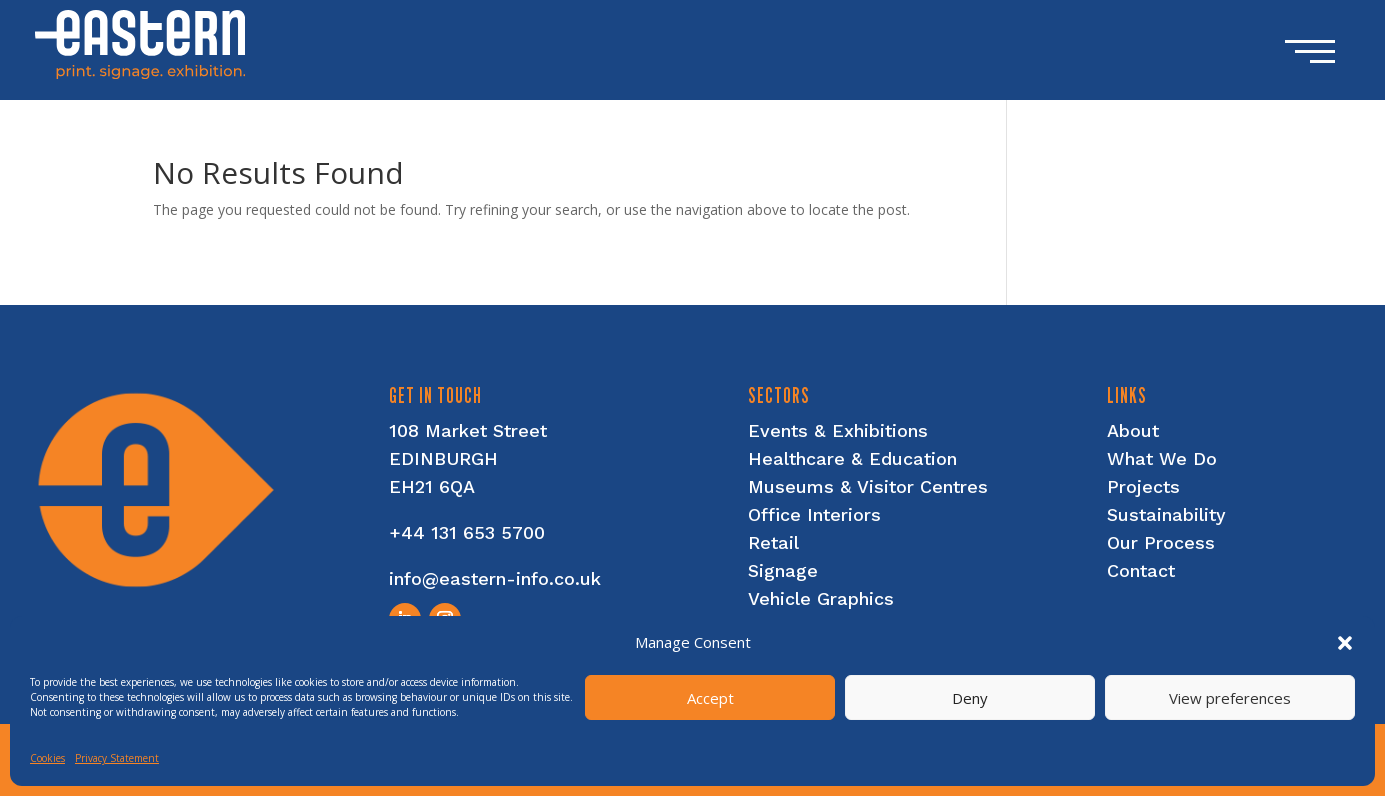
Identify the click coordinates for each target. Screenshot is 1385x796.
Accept (710, 698)
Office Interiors (814, 514)
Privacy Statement (117, 758)
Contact (1141, 570)
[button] (1345, 643)
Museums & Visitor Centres (868, 486)
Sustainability (1166, 514)
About (1133, 430)
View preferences (1230, 698)
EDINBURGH (443, 458)
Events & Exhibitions (838, 430)
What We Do (1162, 458)
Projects (1143, 486)
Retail (773, 542)
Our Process (1161, 542)
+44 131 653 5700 (467, 532)
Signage (783, 570)
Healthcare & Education (852, 458)
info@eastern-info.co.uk (495, 578)
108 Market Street (468, 430)
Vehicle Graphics (821, 598)
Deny (970, 698)
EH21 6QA (432, 486)
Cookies (47, 758)
